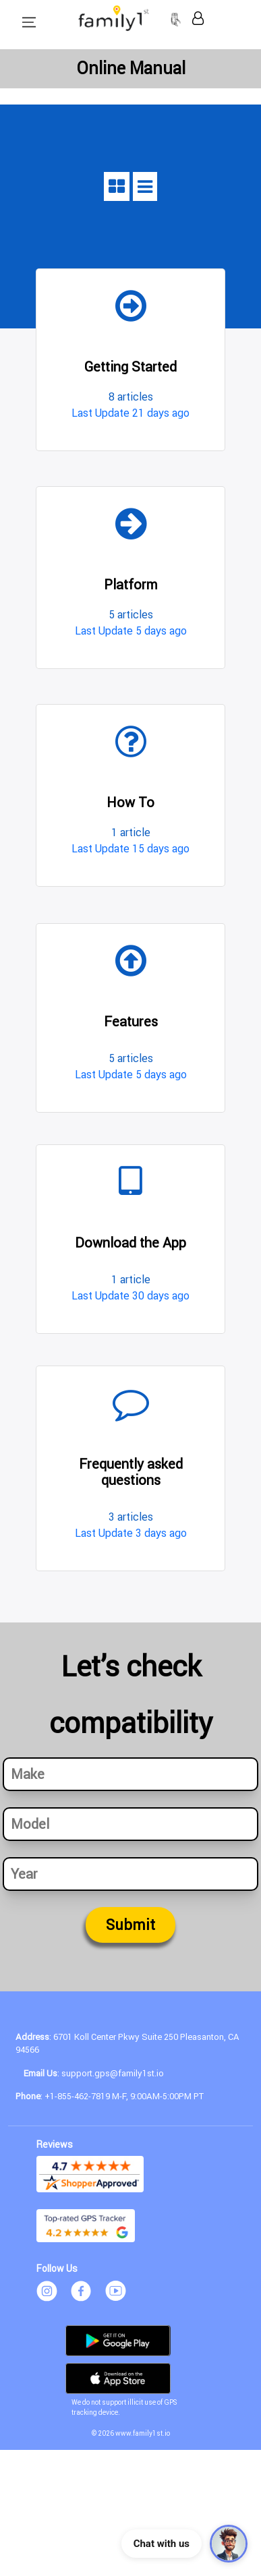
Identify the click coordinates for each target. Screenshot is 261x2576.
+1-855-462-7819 (77, 2096)
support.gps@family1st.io (112, 2073)
